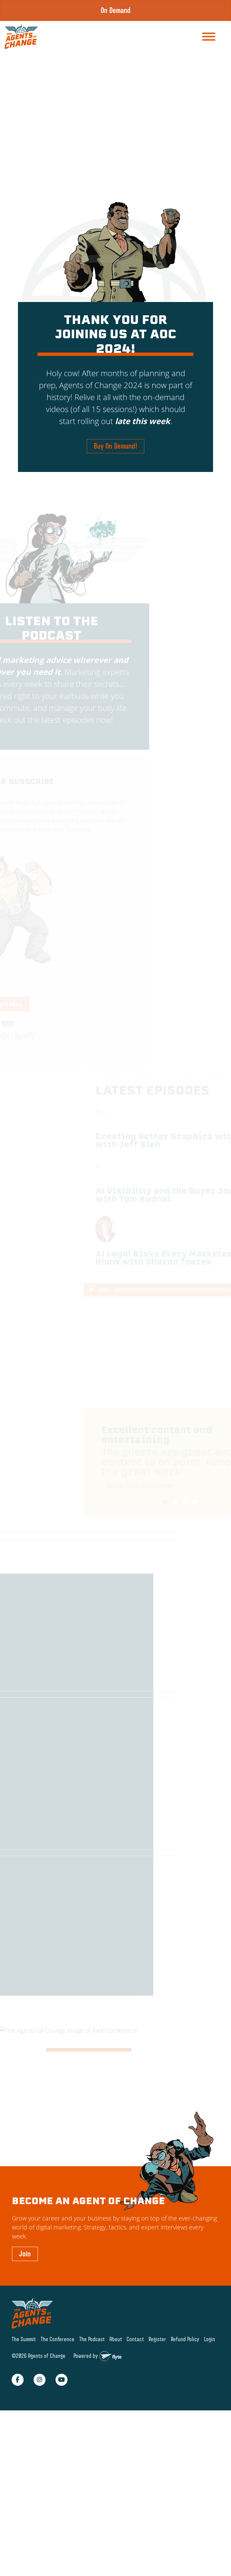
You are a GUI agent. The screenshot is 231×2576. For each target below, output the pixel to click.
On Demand (116, 10)
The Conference (57, 2339)
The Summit (24, 2339)
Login (209, 2339)
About (115, 2339)
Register (157, 2339)
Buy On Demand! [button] (115, 446)
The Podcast (92, 2339)
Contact (135, 2339)
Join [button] (25, 2253)
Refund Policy (185, 2339)
